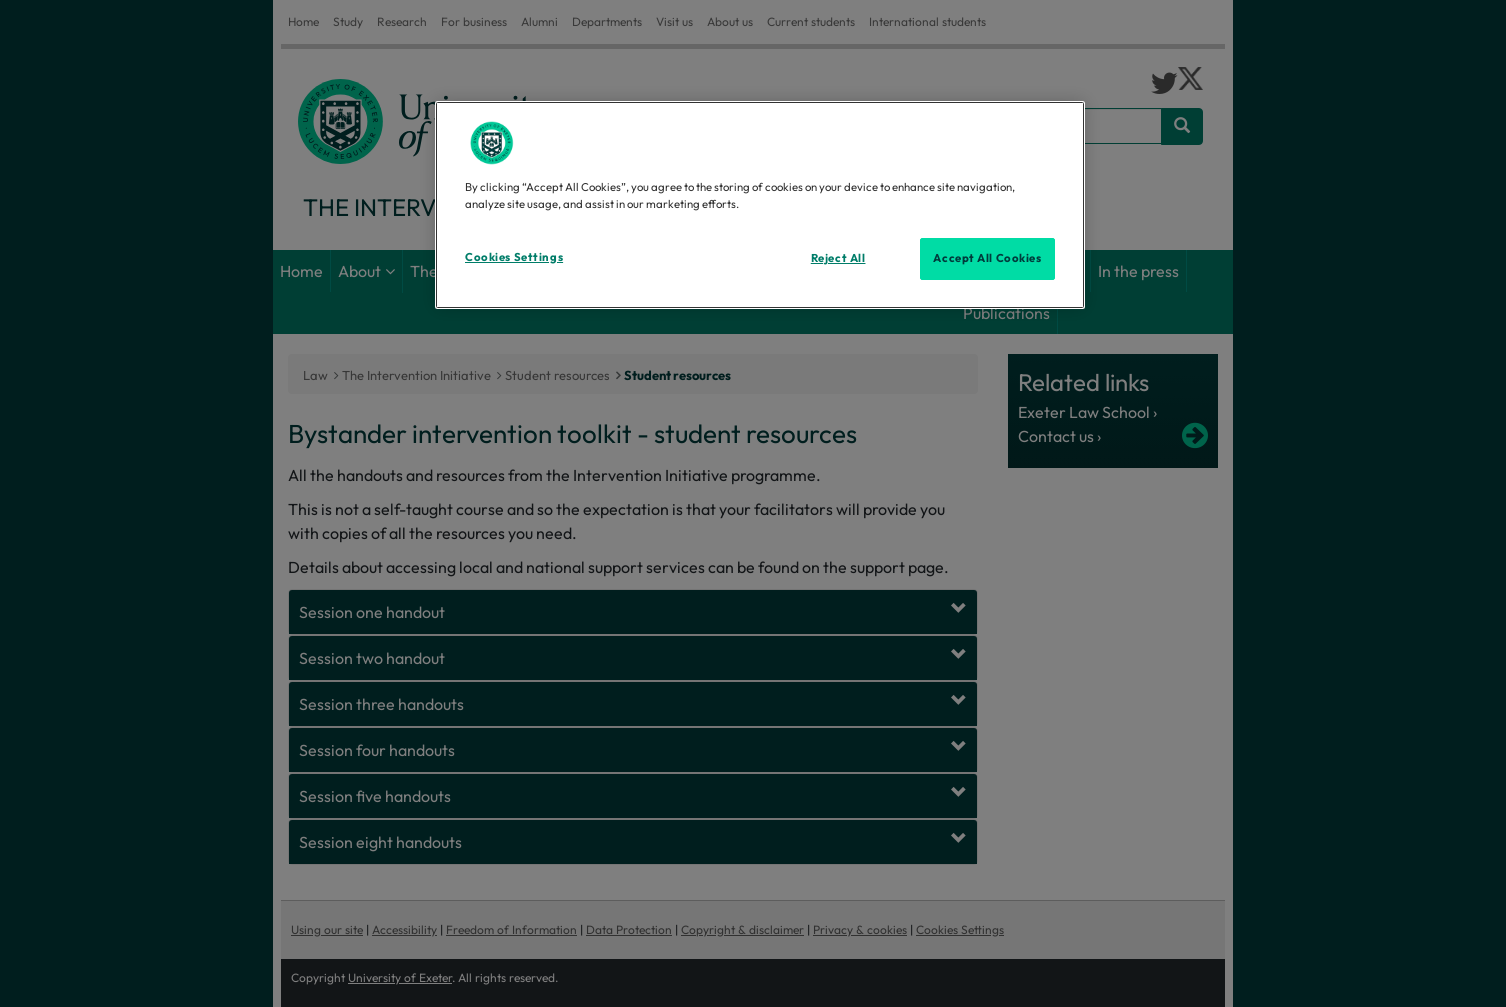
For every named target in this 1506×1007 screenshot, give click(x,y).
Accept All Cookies (987, 258)
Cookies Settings (514, 257)
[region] (760, 205)
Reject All (838, 258)
